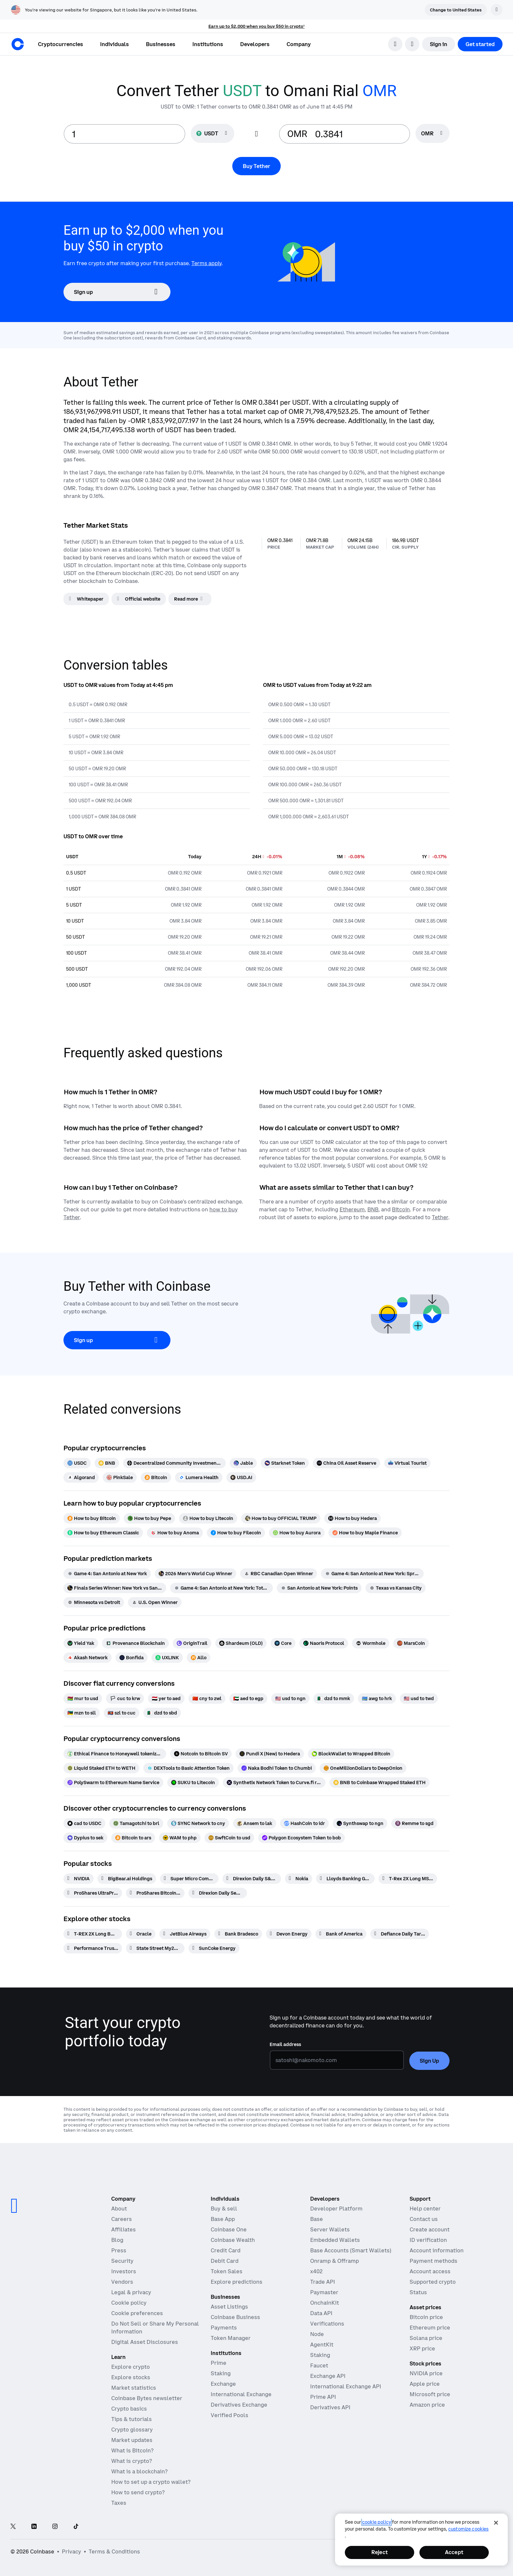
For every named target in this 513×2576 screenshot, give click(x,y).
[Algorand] (81, 1477)
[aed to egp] (248, 1698)
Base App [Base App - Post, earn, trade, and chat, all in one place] (223, 2219)
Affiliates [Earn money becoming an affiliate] (123, 2229)
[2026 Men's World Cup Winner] (195, 1573)
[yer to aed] (166, 1698)
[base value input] (124, 134)
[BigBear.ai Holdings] (126, 1878)
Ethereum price (430, 2327)
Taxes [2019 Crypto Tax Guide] (118, 2502)
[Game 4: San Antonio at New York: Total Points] (221, 1588)
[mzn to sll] (81, 1713)
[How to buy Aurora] (297, 1532)
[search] (395, 44)
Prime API (323, 2397)
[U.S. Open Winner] (155, 1602)
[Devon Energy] (288, 1934)
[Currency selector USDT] (212, 133)
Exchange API (327, 2376)
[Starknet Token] (285, 1463)
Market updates (131, 2440)
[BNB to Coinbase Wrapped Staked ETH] (379, 1782)
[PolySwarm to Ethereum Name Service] (113, 1782)
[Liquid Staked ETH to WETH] (101, 1768)
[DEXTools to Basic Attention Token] (188, 1768)
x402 (316, 2271)
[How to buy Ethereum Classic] (103, 1532)
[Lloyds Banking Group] (345, 1878)
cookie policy (376, 2522)
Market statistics (133, 2387)
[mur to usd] (82, 1698)
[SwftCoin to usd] (229, 1838)
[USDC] (77, 1463)
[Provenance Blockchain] (135, 1643)
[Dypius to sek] (85, 1838)
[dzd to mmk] (333, 1698)
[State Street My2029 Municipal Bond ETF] (155, 1948)
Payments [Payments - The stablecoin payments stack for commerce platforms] (224, 2327)
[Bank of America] (340, 1934)
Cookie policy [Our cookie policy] (129, 2302)
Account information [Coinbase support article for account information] (437, 2250)
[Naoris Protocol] (323, 1643)
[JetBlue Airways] (184, 1934)
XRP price (422, 2348)
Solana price (426, 2338)
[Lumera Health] (198, 1477)
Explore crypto (130, 2366)
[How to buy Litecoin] (208, 1518)
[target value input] (358, 134)
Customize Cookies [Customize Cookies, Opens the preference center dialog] (468, 2529)
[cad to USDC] (84, 1823)
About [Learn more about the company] (119, 2208)
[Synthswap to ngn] (360, 1823)
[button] (114, 44)
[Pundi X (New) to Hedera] (270, 1754)
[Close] (496, 2523)
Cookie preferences (137, 2313)
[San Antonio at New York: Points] (319, 1588)
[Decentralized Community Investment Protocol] (174, 1463)
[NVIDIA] (78, 1878)
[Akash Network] (87, 1657)
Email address (285, 2044)
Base (316, 2219)
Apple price (425, 2383)
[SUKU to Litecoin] (193, 1782)
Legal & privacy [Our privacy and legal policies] (131, 2292)
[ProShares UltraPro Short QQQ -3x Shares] (92, 1893)
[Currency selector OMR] (433, 133)
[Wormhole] (370, 1643)
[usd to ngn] (290, 1698)
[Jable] (243, 1463)
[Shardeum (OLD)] (241, 1643)
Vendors (122, 2281)
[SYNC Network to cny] (198, 1823)
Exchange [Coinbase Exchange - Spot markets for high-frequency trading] (223, 2383)
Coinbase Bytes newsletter (146, 2398)
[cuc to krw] (125, 1698)
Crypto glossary (132, 2429)
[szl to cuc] (121, 1713)
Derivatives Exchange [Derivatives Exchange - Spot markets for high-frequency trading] (239, 2404)
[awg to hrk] (377, 1698)
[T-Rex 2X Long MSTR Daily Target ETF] (408, 1878)
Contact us (424, 2219)
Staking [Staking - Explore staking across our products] (221, 2373)
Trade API (322, 2281)
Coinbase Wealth (233, 2240)
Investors (123, 2271)
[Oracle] (140, 1934)
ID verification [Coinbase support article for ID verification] (428, 2240)
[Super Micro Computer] (189, 1878)
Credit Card (225, 2250)
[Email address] (336, 2060)
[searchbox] (433, 134)
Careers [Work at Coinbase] (121, 2219)
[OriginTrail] (192, 1643)
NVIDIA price (426, 2373)
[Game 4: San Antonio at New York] (107, 1573)
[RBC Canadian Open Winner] (278, 1573)
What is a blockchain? (139, 2471)
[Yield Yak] (80, 1643)
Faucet (319, 2365)
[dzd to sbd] (162, 1713)
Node (317, 2334)
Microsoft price (430, 2394)
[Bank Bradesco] (238, 1934)
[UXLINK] (167, 1657)
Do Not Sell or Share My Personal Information (155, 2327)
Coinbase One (229, 2229)
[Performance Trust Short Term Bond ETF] (92, 1948)
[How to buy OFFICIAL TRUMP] (280, 1518)
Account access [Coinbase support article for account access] (430, 2271)
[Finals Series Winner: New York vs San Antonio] (114, 1588)
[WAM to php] (180, 1838)
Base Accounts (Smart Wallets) (350, 2250)
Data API (321, 2313)
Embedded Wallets (335, 2240)
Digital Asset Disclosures (144, 2342)
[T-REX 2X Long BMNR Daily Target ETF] (92, 1934)
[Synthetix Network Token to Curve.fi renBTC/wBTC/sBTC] (274, 1782)
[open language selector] (412, 44)
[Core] (283, 1643)
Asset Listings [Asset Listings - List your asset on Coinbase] (229, 2306)
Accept (454, 2552)
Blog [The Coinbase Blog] (117, 2240)
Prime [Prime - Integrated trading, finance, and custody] (218, 2363)
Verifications (327, 2323)
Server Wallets (330, 2229)
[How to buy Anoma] (175, 1532)
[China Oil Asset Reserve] (346, 1463)
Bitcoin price (426, 2317)
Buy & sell (224, 2208)
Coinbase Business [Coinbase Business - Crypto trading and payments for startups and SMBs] (235, 2317)
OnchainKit (324, 2302)
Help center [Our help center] (425, 2208)
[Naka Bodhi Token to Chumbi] (277, 1768)
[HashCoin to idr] (304, 1823)
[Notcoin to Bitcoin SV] (201, 1754)
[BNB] (107, 1463)
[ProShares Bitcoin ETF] (155, 1893)
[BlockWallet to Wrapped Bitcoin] (351, 1754)
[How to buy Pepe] (149, 1518)
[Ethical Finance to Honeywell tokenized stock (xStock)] (114, 1754)
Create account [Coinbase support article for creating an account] (430, 2229)
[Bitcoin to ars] (133, 1838)
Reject (379, 2552)
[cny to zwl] (206, 1698)
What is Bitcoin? (132, 2450)
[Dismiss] (497, 10)
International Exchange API (345, 2386)
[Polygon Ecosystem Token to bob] (301, 1838)
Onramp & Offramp (334, 2261)
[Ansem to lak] (254, 1823)
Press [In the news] (118, 2250)
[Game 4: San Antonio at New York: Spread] (372, 1573)
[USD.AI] (241, 1477)
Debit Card (225, 2261)
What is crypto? (131, 2461)
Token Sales (226, 2271)
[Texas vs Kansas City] (395, 1588)
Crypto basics (129, 2408)
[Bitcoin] (156, 1477)
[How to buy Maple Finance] (365, 1532)
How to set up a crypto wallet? (150, 2482)
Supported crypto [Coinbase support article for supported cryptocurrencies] (433, 2281)
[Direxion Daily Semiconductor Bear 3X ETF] (217, 1893)
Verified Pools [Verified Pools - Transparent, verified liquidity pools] (229, 2415)
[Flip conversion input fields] (256, 134)
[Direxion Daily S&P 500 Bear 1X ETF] (251, 1878)
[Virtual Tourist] (407, 1463)
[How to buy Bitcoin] (91, 1518)
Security (122, 2261)
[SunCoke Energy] (213, 1948)
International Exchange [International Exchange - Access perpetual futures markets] (241, 2394)
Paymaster (324, 2292)
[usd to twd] (419, 1698)
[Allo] (198, 1657)
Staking (320, 2355)
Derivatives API (330, 2407)
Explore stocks (130, 2377)
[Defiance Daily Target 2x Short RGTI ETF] (399, 1934)
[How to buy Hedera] (352, 1518)
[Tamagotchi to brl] (136, 1823)
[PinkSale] (120, 1477)
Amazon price (427, 2404)
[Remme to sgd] (414, 1823)
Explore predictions (236, 2281)
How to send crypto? (138, 2492)
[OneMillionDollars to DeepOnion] (363, 1768)
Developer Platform (336, 2208)
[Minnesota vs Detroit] (93, 1602)
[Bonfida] (131, 1657)
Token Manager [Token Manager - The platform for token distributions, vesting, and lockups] (231, 2338)
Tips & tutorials (131, 2419)
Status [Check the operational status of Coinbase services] (418, 2292)
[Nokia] (298, 1878)
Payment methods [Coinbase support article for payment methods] (433, 2261)
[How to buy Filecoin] (236, 1532)
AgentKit (321, 2344)
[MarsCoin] (411, 1643)
